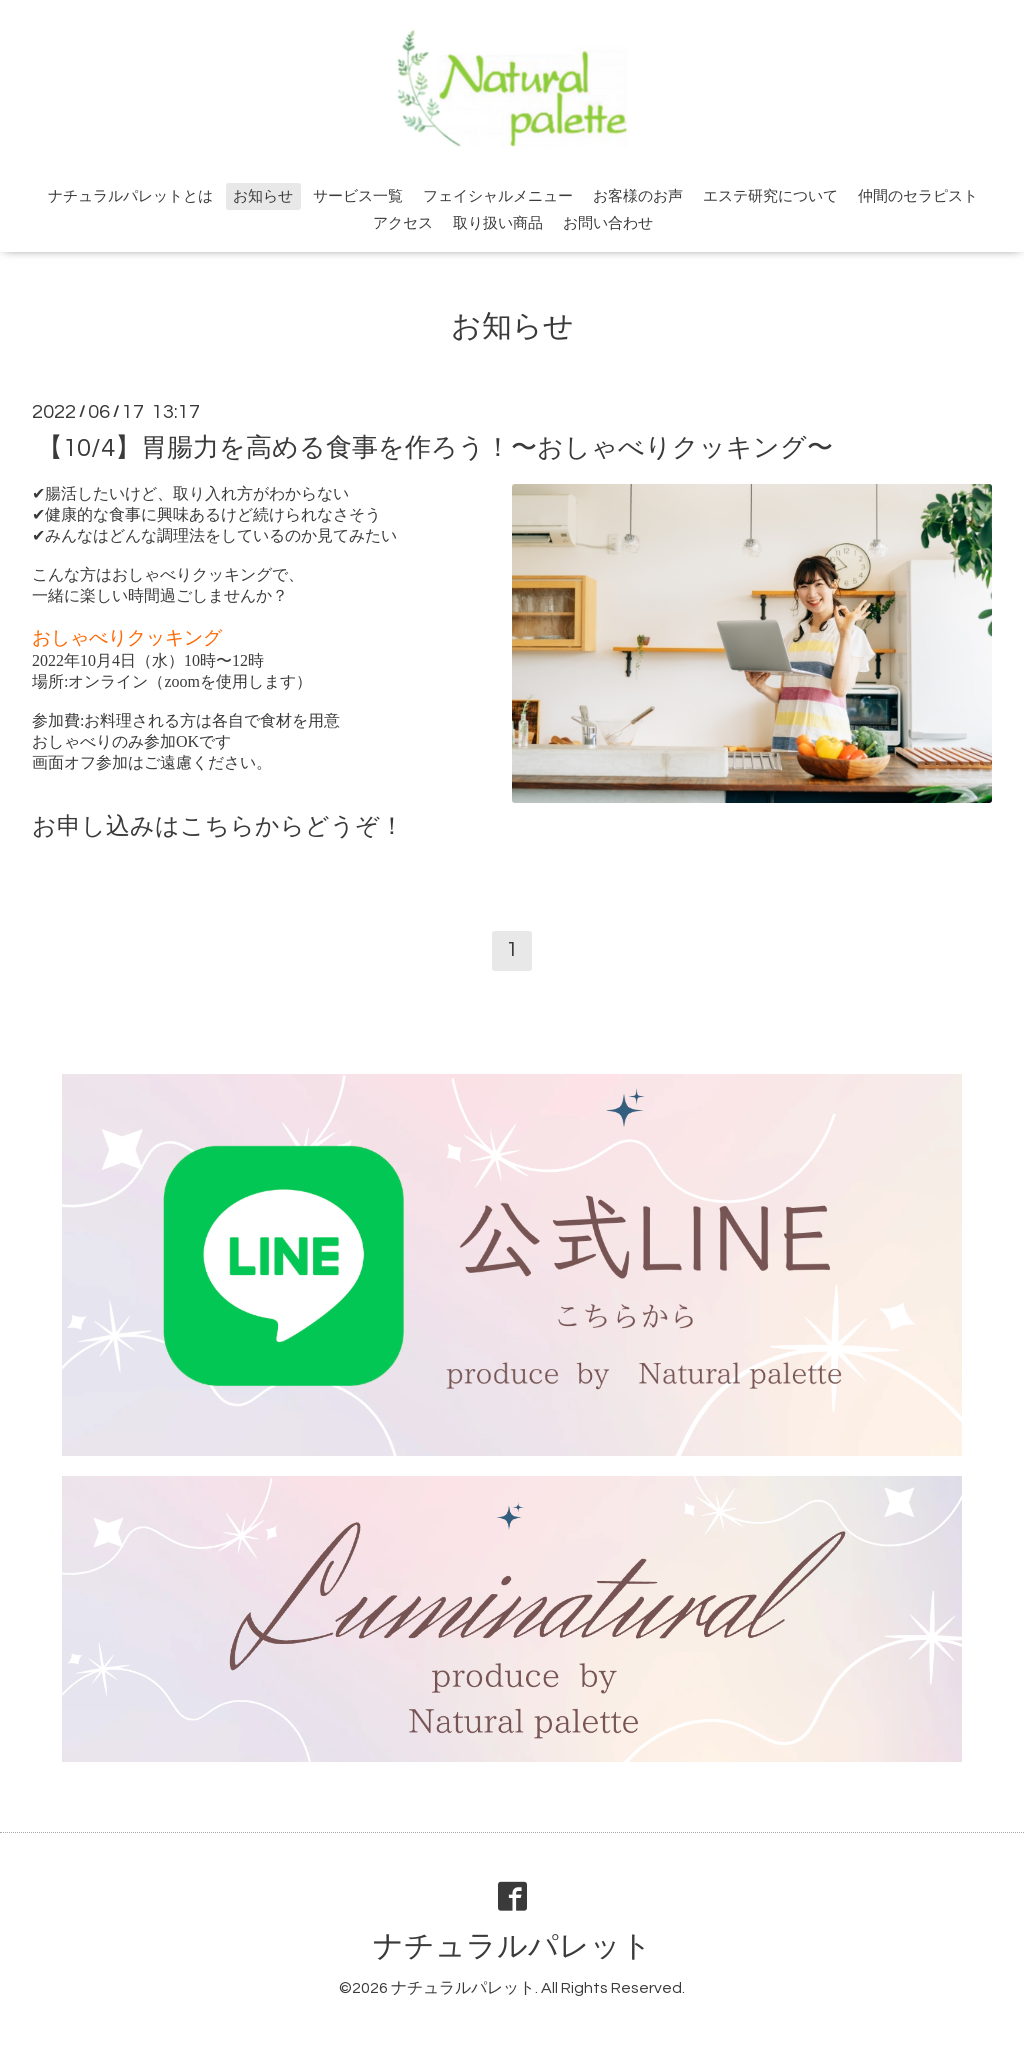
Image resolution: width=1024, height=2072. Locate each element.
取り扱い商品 (498, 223)
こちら (217, 826)
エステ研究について (770, 196)
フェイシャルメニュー (498, 196)
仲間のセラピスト (918, 196)
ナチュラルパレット (512, 1946)
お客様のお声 (638, 196)
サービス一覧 (358, 196)
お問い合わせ (608, 223)
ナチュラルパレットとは (130, 196)
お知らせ (263, 196)
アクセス (403, 223)
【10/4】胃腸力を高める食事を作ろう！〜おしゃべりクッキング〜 (435, 447)
